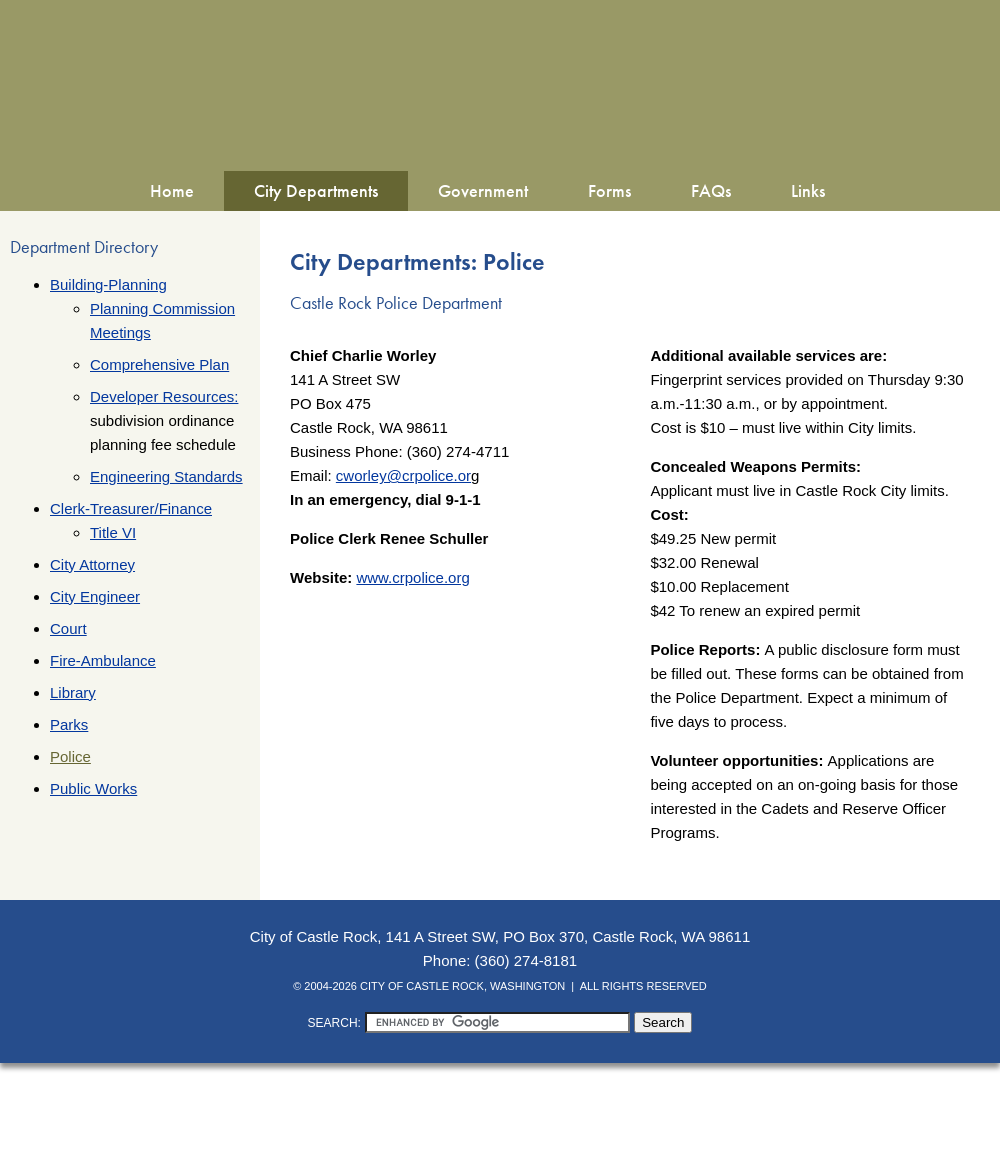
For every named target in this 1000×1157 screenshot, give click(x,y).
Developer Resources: (164, 396)
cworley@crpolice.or (403, 475)
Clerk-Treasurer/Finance (131, 508)
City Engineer (95, 596)
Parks (69, 724)
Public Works (93, 788)
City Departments (316, 191)
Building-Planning (108, 284)
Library (73, 692)
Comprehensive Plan (159, 364)
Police (70, 756)
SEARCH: (334, 1023)
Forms (609, 191)
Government (483, 191)
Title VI (113, 532)
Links (808, 191)
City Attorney (92, 564)
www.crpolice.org (412, 577)
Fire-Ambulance (103, 660)
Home (172, 191)
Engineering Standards (166, 476)
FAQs (711, 191)
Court (68, 628)
